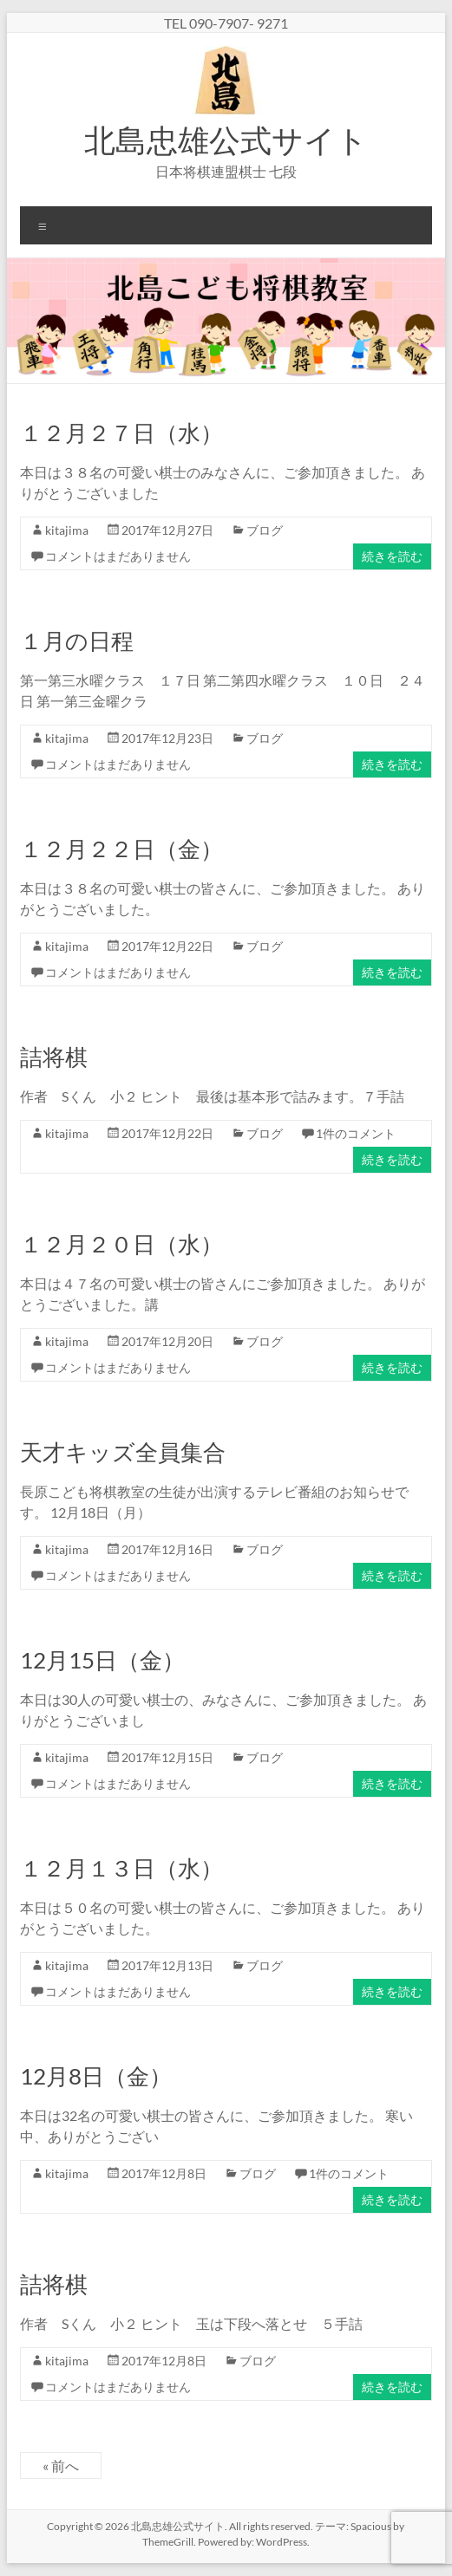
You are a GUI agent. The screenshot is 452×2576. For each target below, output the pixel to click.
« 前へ (61, 2465)
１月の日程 (77, 640)
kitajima (66, 530)
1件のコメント (356, 1133)
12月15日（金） (102, 1660)
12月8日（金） (96, 2076)
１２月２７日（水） (121, 432)
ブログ (264, 530)
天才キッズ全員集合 (123, 1452)
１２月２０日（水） (121, 1244)
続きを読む (392, 556)
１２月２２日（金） (121, 848)
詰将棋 (54, 1056)
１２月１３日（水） (121, 1868)
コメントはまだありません (118, 556)
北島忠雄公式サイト (226, 139)
